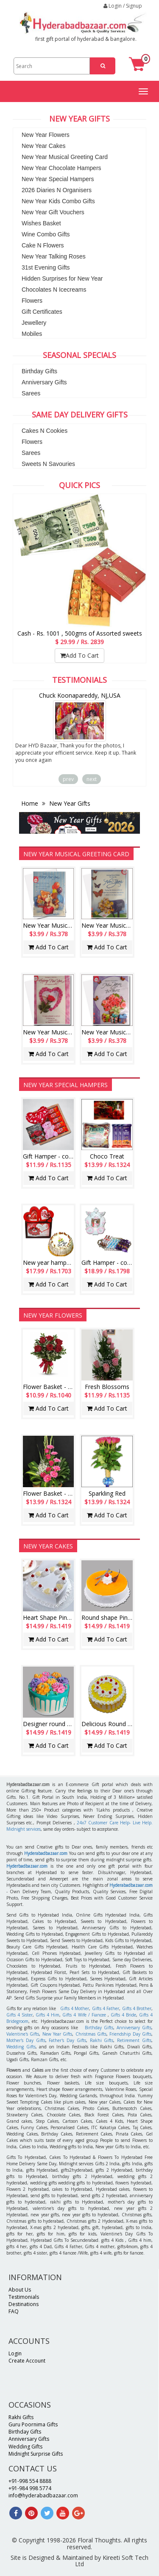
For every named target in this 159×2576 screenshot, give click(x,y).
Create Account (26, 2360)
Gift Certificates (42, 311)
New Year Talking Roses (54, 256)
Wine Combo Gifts (46, 234)
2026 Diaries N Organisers (57, 190)
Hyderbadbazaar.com (26, 1866)
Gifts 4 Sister (19, 2015)
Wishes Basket (41, 223)
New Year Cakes (44, 145)
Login (15, 2353)
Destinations (23, 2304)
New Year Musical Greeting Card (65, 156)
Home (30, 803)
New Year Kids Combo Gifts (58, 201)
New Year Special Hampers (58, 179)
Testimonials (23, 2297)
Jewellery (34, 322)
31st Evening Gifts (46, 267)
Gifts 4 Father (106, 2008)
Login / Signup (122, 5)
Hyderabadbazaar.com (45, 1853)
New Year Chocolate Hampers (61, 168)
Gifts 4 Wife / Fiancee (84, 2015)
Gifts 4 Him (47, 2015)
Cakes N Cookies (44, 430)
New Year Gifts (68, 803)
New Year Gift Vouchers (53, 212)
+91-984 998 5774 (29, 2488)
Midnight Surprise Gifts (35, 2453)
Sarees (31, 393)
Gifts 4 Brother (137, 2008)
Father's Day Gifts (67, 2040)
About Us (19, 2289)
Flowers (32, 300)
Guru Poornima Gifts (33, 2424)
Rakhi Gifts (102, 2040)
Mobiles (32, 333)
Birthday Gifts (39, 371)
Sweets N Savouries (48, 463)
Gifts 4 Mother (74, 2008)
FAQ (13, 2311)
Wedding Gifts (21, 2047)
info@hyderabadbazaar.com (43, 2495)
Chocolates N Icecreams (54, 289)
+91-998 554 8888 (29, 2481)
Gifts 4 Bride (123, 2015)
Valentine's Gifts (22, 2034)
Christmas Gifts (90, 2034)
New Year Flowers (46, 134)
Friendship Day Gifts (130, 2034)
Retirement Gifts (134, 2040)
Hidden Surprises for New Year (62, 278)
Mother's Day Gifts (25, 2040)
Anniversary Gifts (44, 382)
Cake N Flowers (43, 245)
